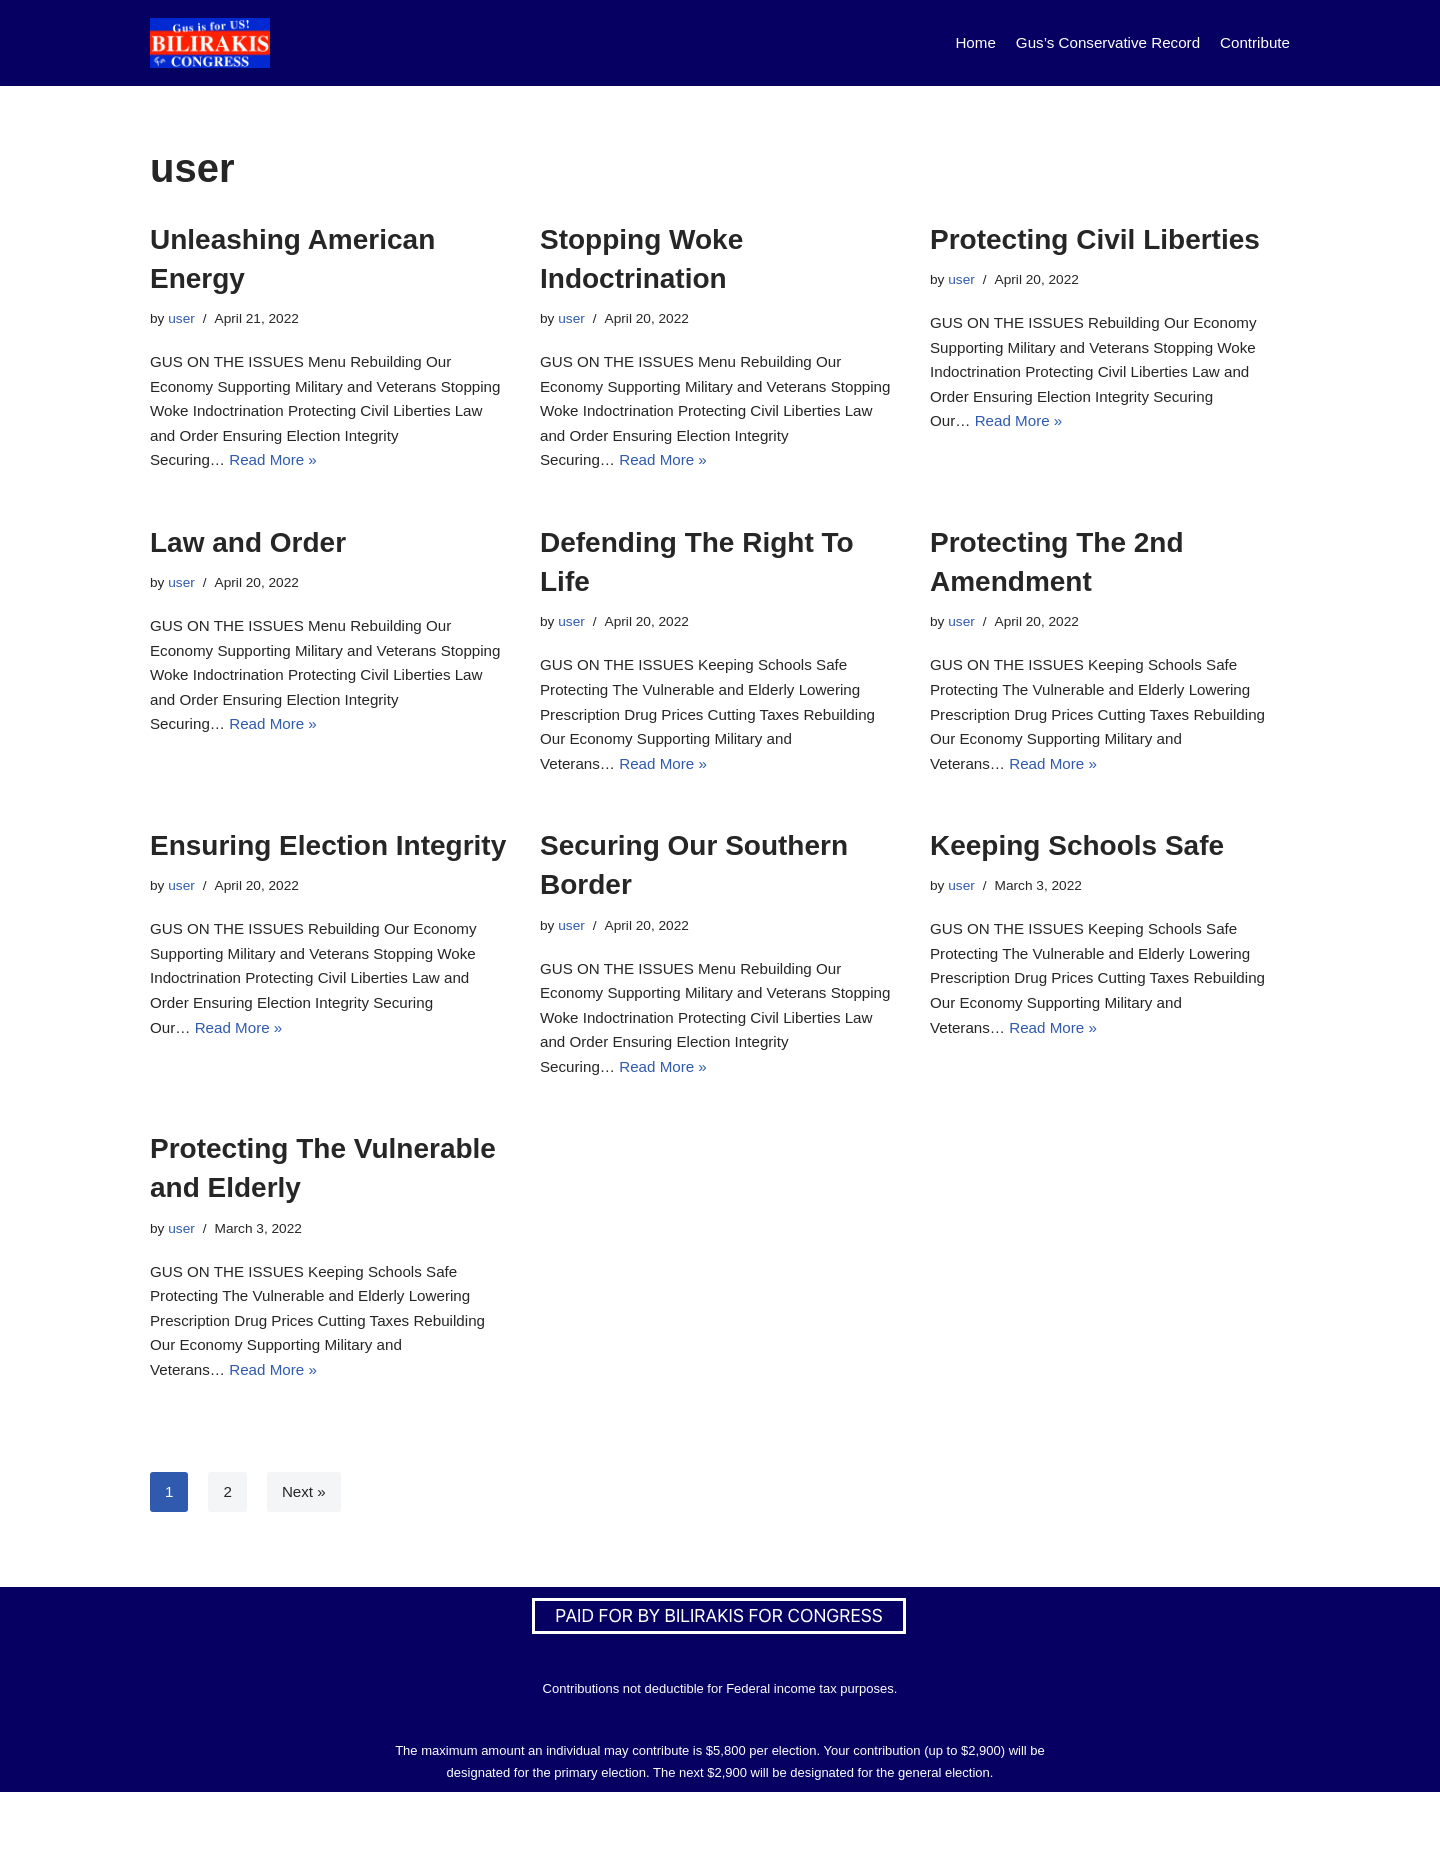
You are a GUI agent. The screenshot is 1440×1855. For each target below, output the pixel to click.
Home (960, 42)
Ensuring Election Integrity (328, 877)
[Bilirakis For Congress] (210, 43)
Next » (306, 1554)
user (183, 320)
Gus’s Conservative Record (1099, 42)
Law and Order (248, 558)
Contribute (1253, 42)
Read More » (341, 475)
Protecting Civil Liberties (1095, 239)
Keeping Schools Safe (1077, 877)
